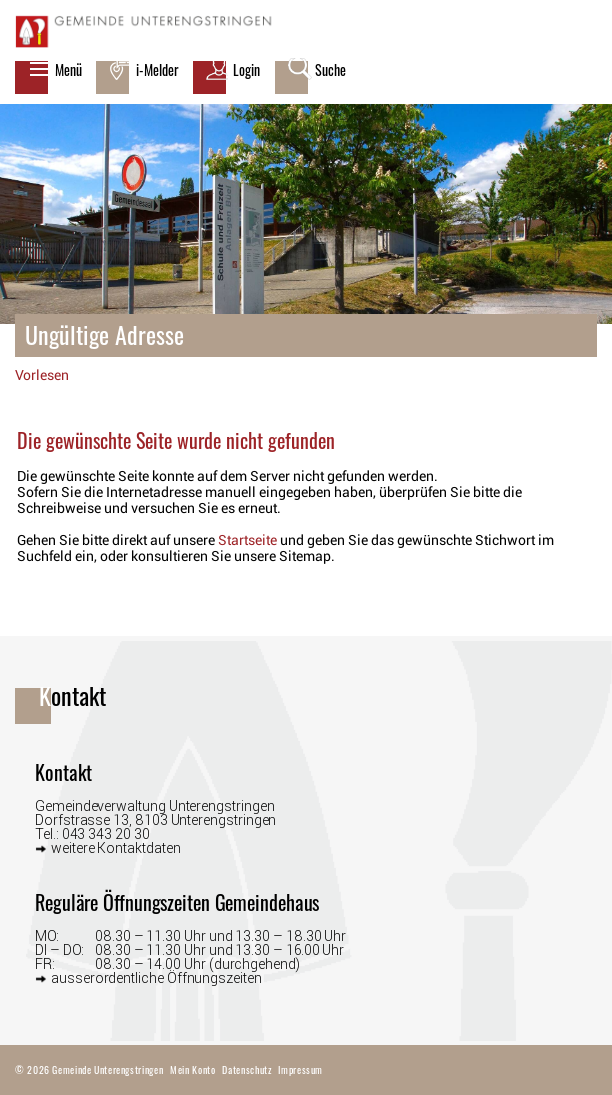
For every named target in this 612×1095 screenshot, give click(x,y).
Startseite (247, 540)
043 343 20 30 (106, 834)
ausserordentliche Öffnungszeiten (156, 977)
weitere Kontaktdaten (116, 847)
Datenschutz (246, 1069)
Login (246, 70)
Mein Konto (192, 1069)
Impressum (300, 1069)
